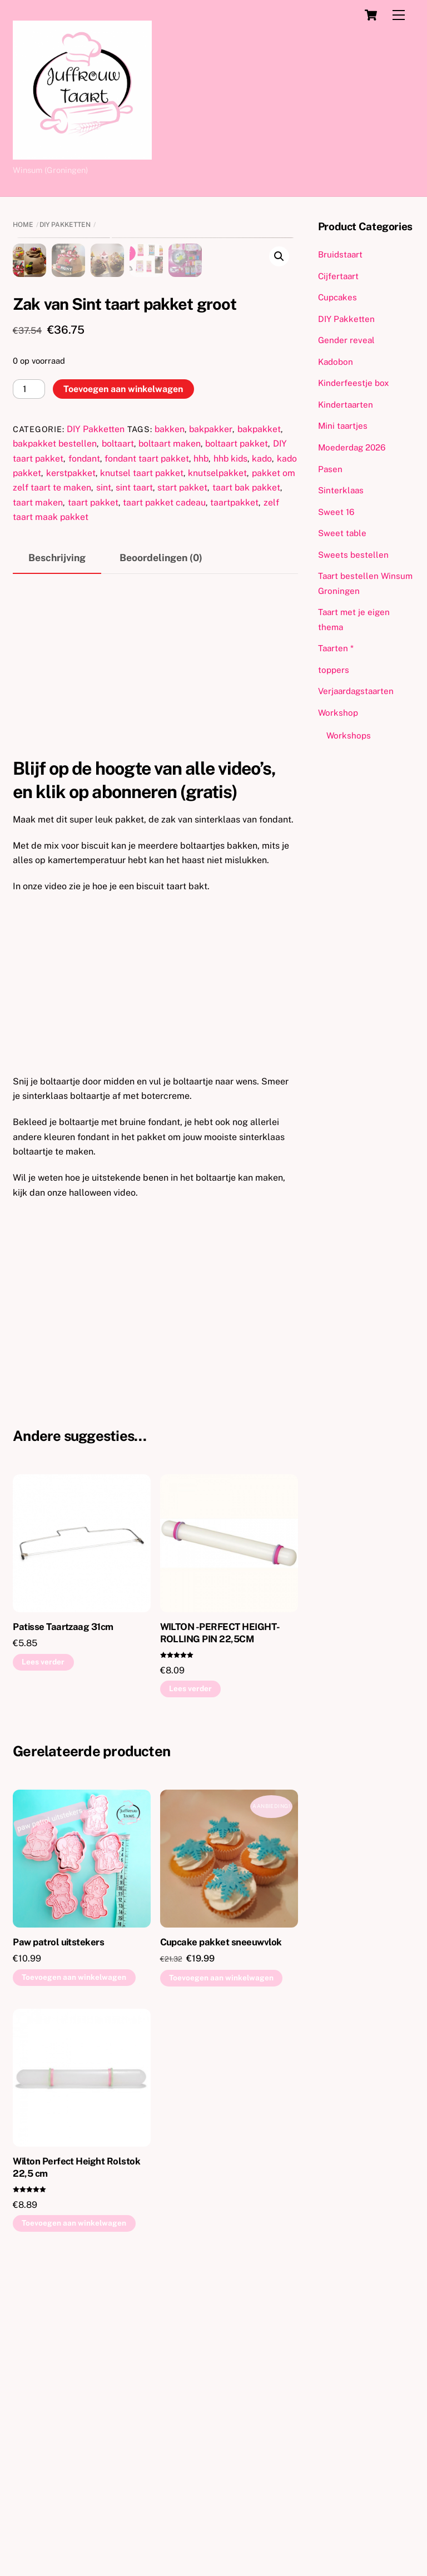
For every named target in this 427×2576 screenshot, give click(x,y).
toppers (333, 670)
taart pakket (93, 786)
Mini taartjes (343, 425)
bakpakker (210, 713)
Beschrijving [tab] (57, 842)
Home (23, 225)
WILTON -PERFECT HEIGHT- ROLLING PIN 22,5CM (220, 1917)
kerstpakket (71, 757)
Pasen (330, 469)
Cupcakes (337, 297)
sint (103, 772)
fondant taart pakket (147, 742)
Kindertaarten (345, 404)
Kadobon (335, 361)
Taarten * (336, 648)
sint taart (134, 772)
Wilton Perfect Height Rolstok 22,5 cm (76, 2451)
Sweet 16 (336, 512)
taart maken (38, 786)
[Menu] (399, 15)
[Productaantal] (29, 673)
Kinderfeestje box (353, 383)
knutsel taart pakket (141, 757)
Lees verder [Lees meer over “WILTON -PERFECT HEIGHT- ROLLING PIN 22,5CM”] (190, 1973)
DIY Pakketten (65, 225)
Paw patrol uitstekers (58, 2226)
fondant (84, 742)
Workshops (348, 735)
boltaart (118, 728)
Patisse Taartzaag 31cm (63, 1910)
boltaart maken (169, 728)
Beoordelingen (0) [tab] (161, 842)
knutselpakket (217, 757)
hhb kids (230, 742)
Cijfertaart (338, 276)
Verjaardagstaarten (356, 691)
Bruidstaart (340, 254)
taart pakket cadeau (164, 786)
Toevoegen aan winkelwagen (123, 673)
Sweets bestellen (353, 554)
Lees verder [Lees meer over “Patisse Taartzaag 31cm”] (43, 1945)
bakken (170, 713)
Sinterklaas (341, 490)
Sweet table (342, 533)
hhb (200, 742)
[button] (279, 256)
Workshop (338, 712)
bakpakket (259, 713)
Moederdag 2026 (351, 447)
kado (262, 742)
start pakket (182, 772)
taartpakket (234, 786)
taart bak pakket (246, 772)
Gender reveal (346, 340)
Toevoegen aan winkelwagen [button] (74, 2261)
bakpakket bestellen (55, 728)
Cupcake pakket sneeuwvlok (221, 2226)
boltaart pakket (236, 728)
